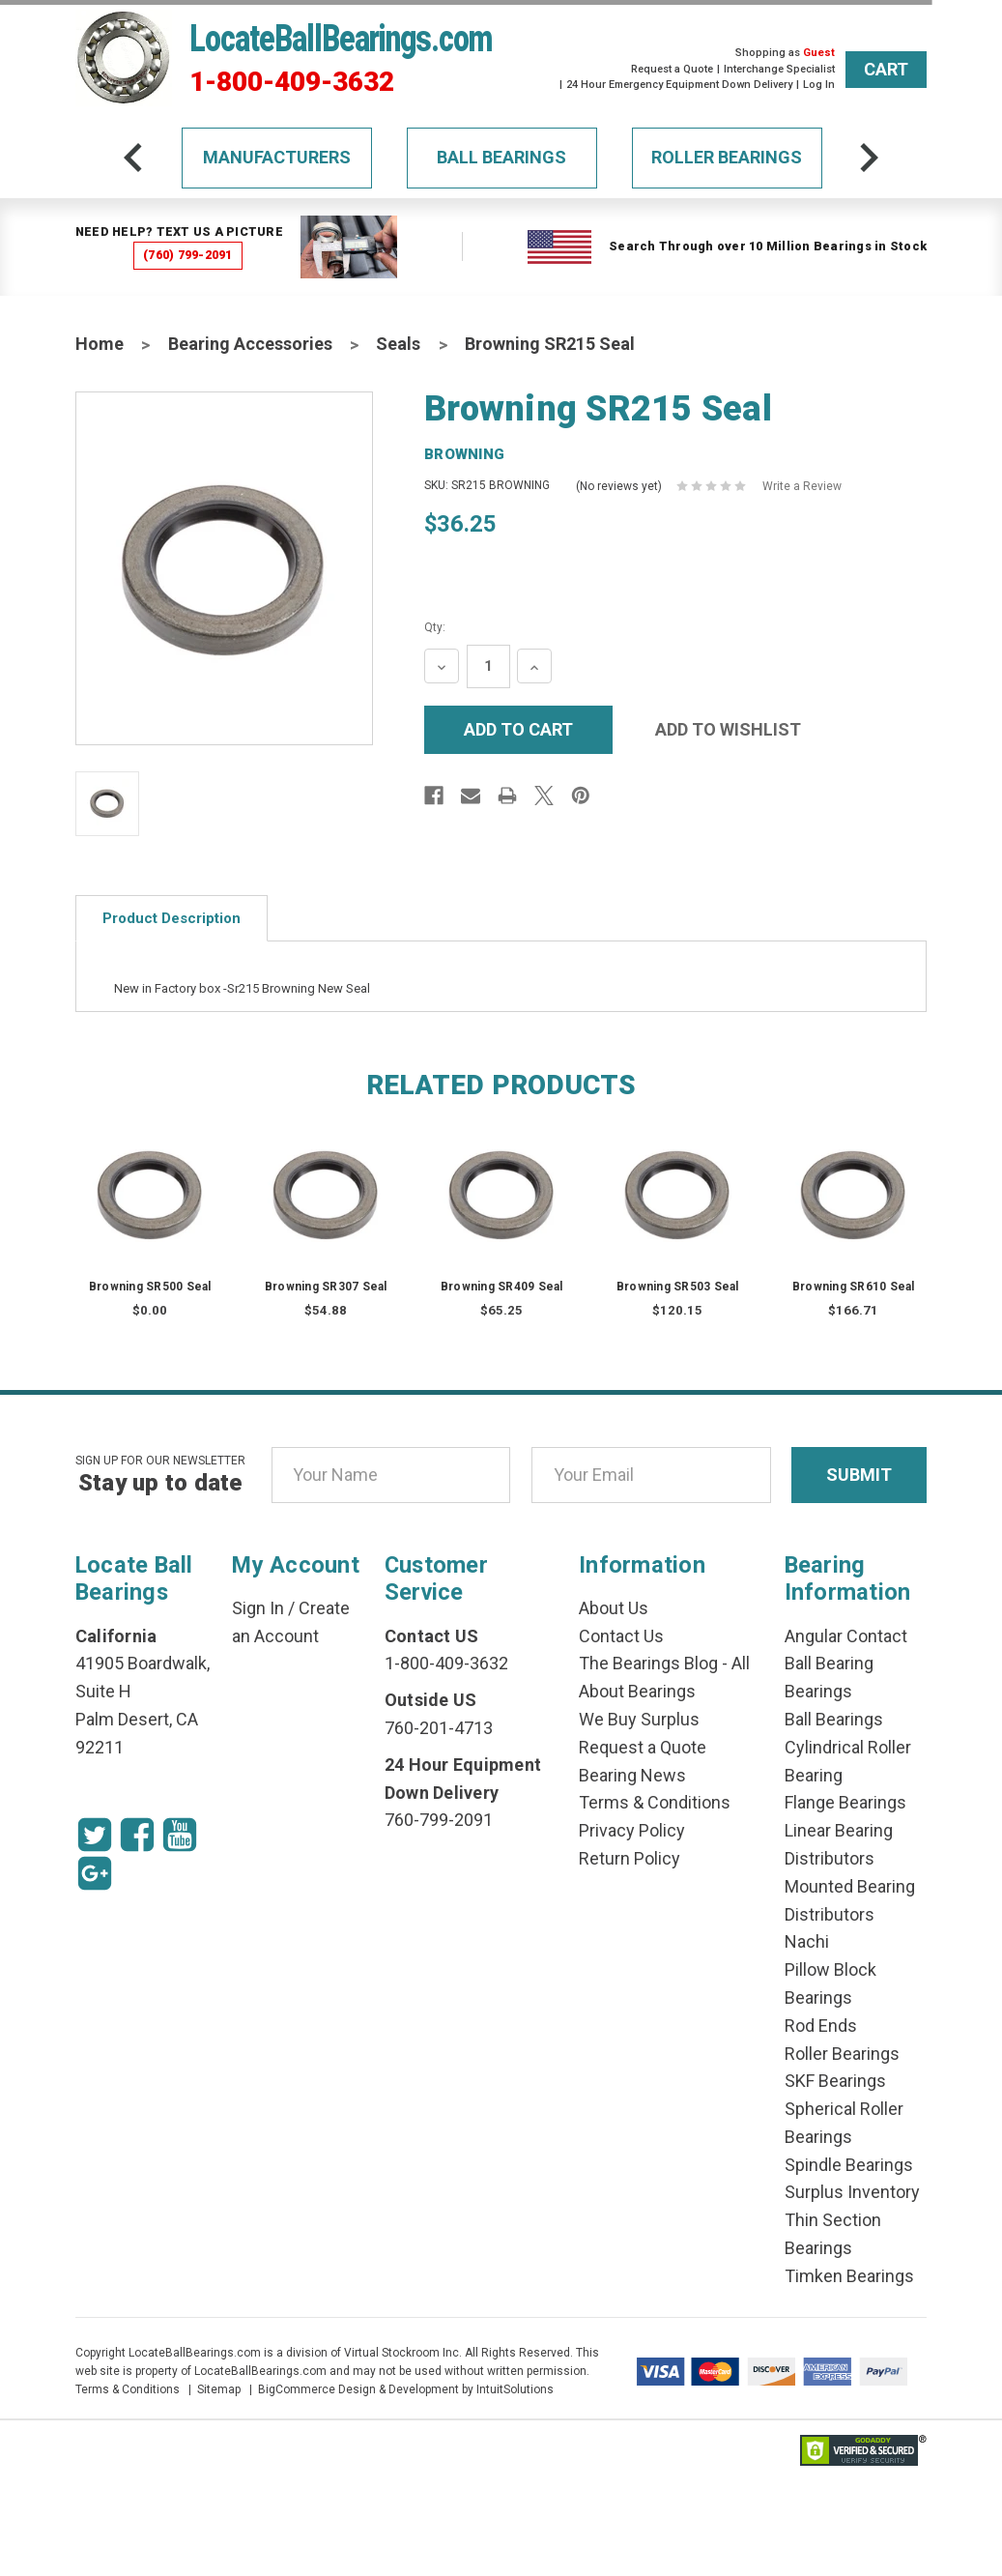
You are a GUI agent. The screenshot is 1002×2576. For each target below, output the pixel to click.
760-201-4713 (439, 1728)
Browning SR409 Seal (502, 1286)
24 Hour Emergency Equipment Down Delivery (679, 84)
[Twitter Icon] (94, 1834)
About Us (613, 1608)
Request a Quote (672, 69)
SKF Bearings (835, 2080)
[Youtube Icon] (179, 1834)
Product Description (171, 918)
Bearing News (632, 1775)
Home (99, 343)
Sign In (258, 1608)
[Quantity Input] (488, 666)
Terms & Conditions (654, 1802)
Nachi (807, 1941)
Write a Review (802, 486)
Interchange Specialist (779, 69)
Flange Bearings (845, 1802)
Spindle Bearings (849, 2165)
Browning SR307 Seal (326, 1286)
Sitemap (219, 2389)
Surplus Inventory (852, 2192)
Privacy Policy (632, 1830)
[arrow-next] (869, 158)
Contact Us (621, 1636)
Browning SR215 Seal (550, 343)
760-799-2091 (439, 1819)
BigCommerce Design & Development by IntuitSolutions (406, 2389)
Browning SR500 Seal (150, 1286)
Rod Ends (821, 2025)
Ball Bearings (501, 157)
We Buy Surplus (639, 1719)
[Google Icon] (94, 1873)
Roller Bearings (726, 157)
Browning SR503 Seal (677, 1286)
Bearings (818, 1691)
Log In (819, 84)
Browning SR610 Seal (853, 1286)
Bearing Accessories (250, 343)
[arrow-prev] (133, 158)
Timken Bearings (849, 2276)
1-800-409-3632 (291, 82)
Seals (398, 343)
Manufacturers (277, 157)
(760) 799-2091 (188, 254)
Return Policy (629, 1858)
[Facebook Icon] (137, 1834)
